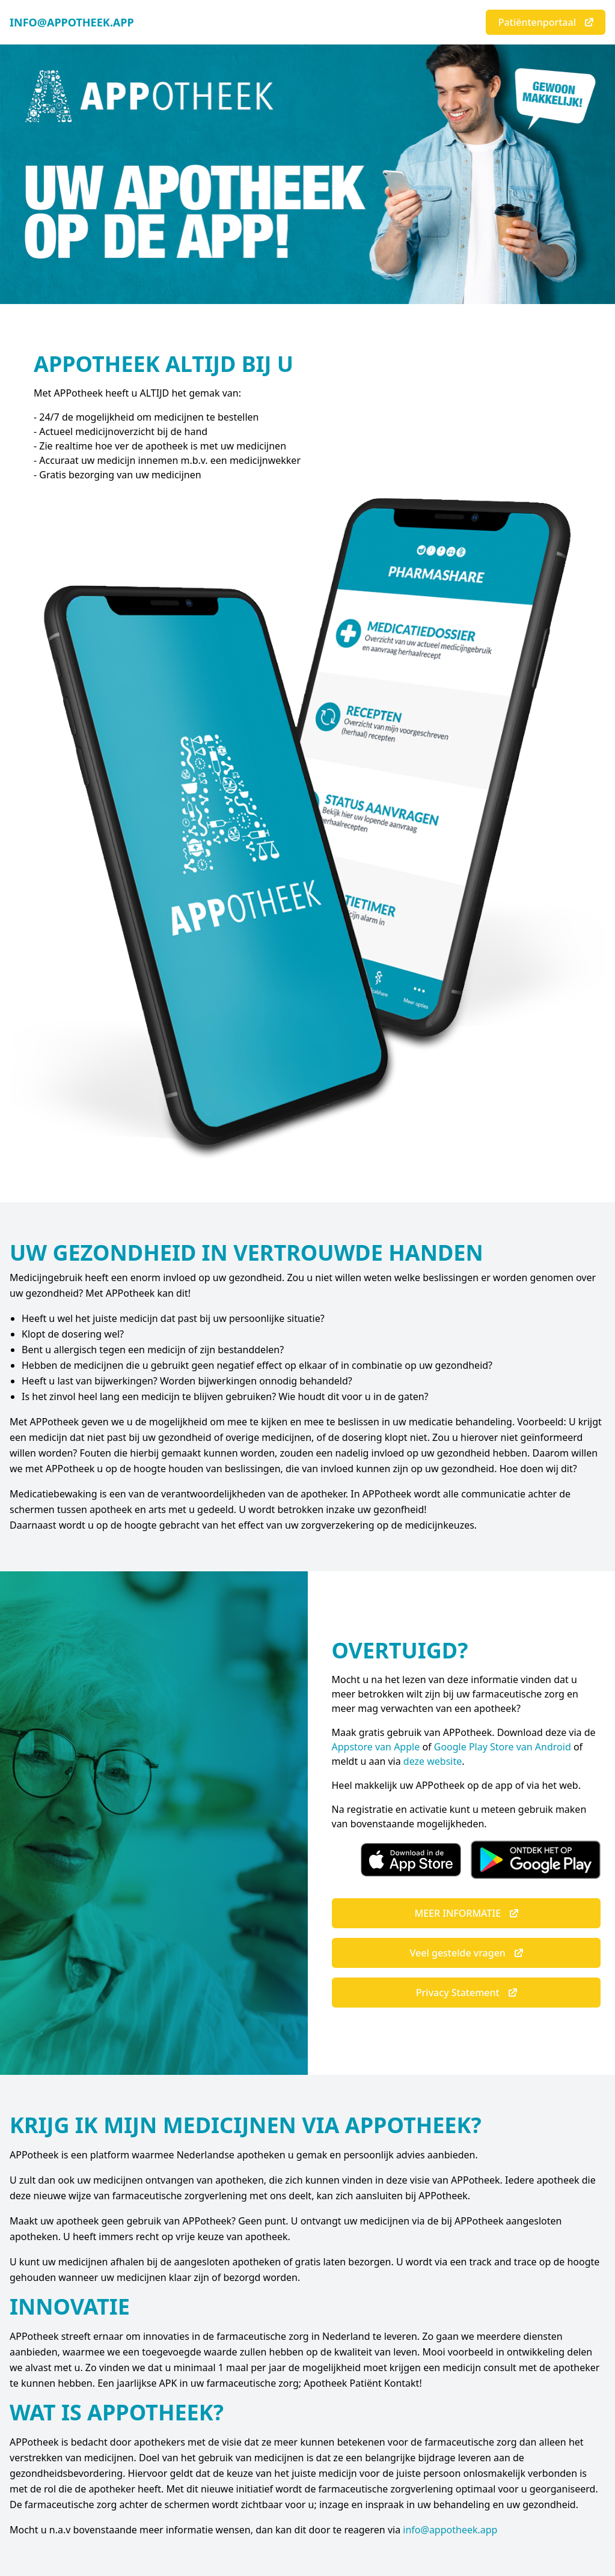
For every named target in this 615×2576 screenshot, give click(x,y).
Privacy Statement (467, 1992)
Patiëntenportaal (546, 22)
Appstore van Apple (376, 1746)
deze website (432, 1761)
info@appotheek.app (450, 2529)
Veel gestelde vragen (467, 1952)
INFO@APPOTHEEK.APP (72, 22)
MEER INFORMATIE (467, 1913)
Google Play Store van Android (502, 1746)
